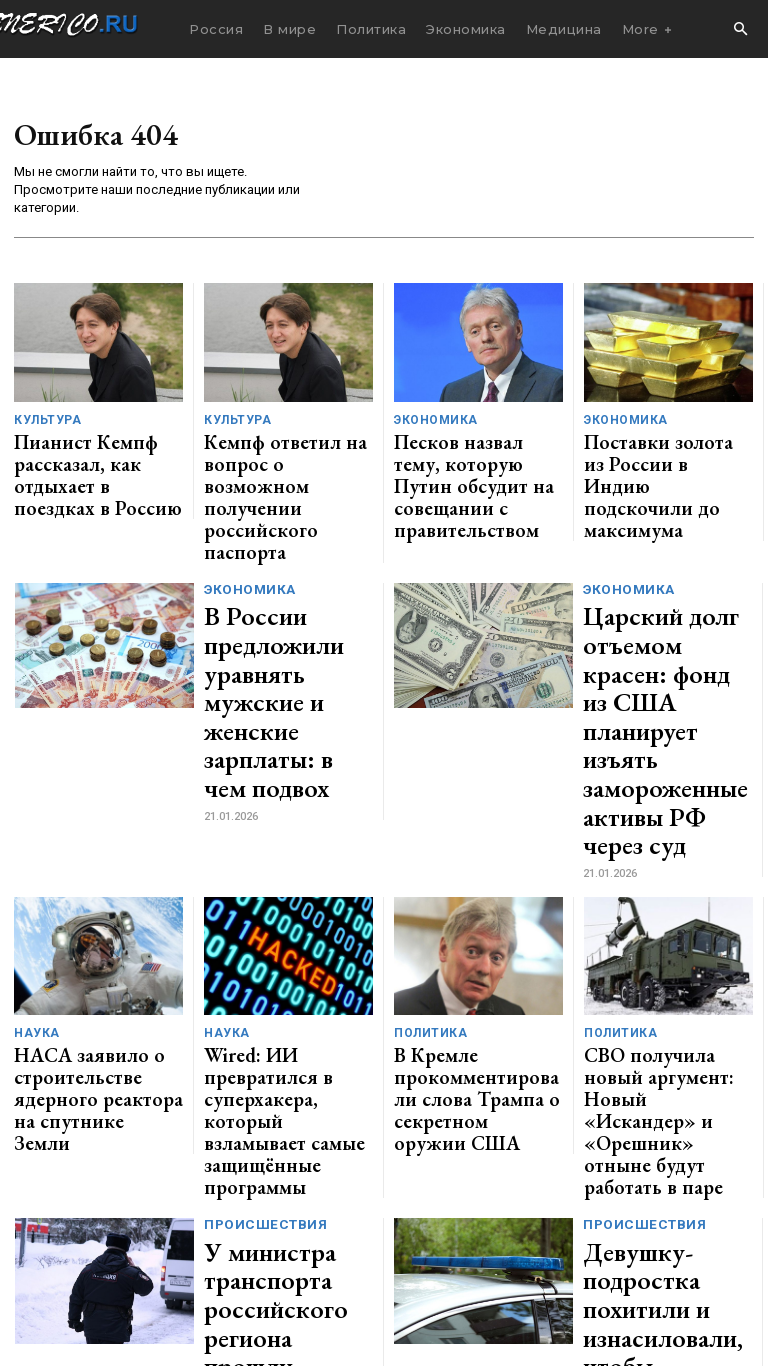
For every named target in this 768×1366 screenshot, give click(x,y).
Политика (426, 816)
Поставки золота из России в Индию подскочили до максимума (667, 453)
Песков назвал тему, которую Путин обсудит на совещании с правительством (478, 461)
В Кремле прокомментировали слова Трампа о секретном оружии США (478, 857)
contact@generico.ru (406, 1258)
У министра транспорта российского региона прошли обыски (284, 987)
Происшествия (262, 937)
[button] (740, 30)
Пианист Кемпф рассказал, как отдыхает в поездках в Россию (93, 453)
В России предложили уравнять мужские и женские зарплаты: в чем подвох (288, 576)
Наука (33, 816)
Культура (44, 420)
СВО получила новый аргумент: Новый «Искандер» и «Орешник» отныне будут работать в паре (668, 865)
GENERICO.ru (154, 1244)
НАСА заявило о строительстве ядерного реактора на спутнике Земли (89, 857)
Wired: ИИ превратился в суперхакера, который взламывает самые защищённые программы (284, 857)
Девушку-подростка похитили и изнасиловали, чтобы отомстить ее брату (661, 987)
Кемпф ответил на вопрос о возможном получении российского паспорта (284, 453)
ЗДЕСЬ (196, 1258)
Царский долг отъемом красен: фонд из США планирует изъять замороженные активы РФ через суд (661, 586)
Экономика (431, 420)
